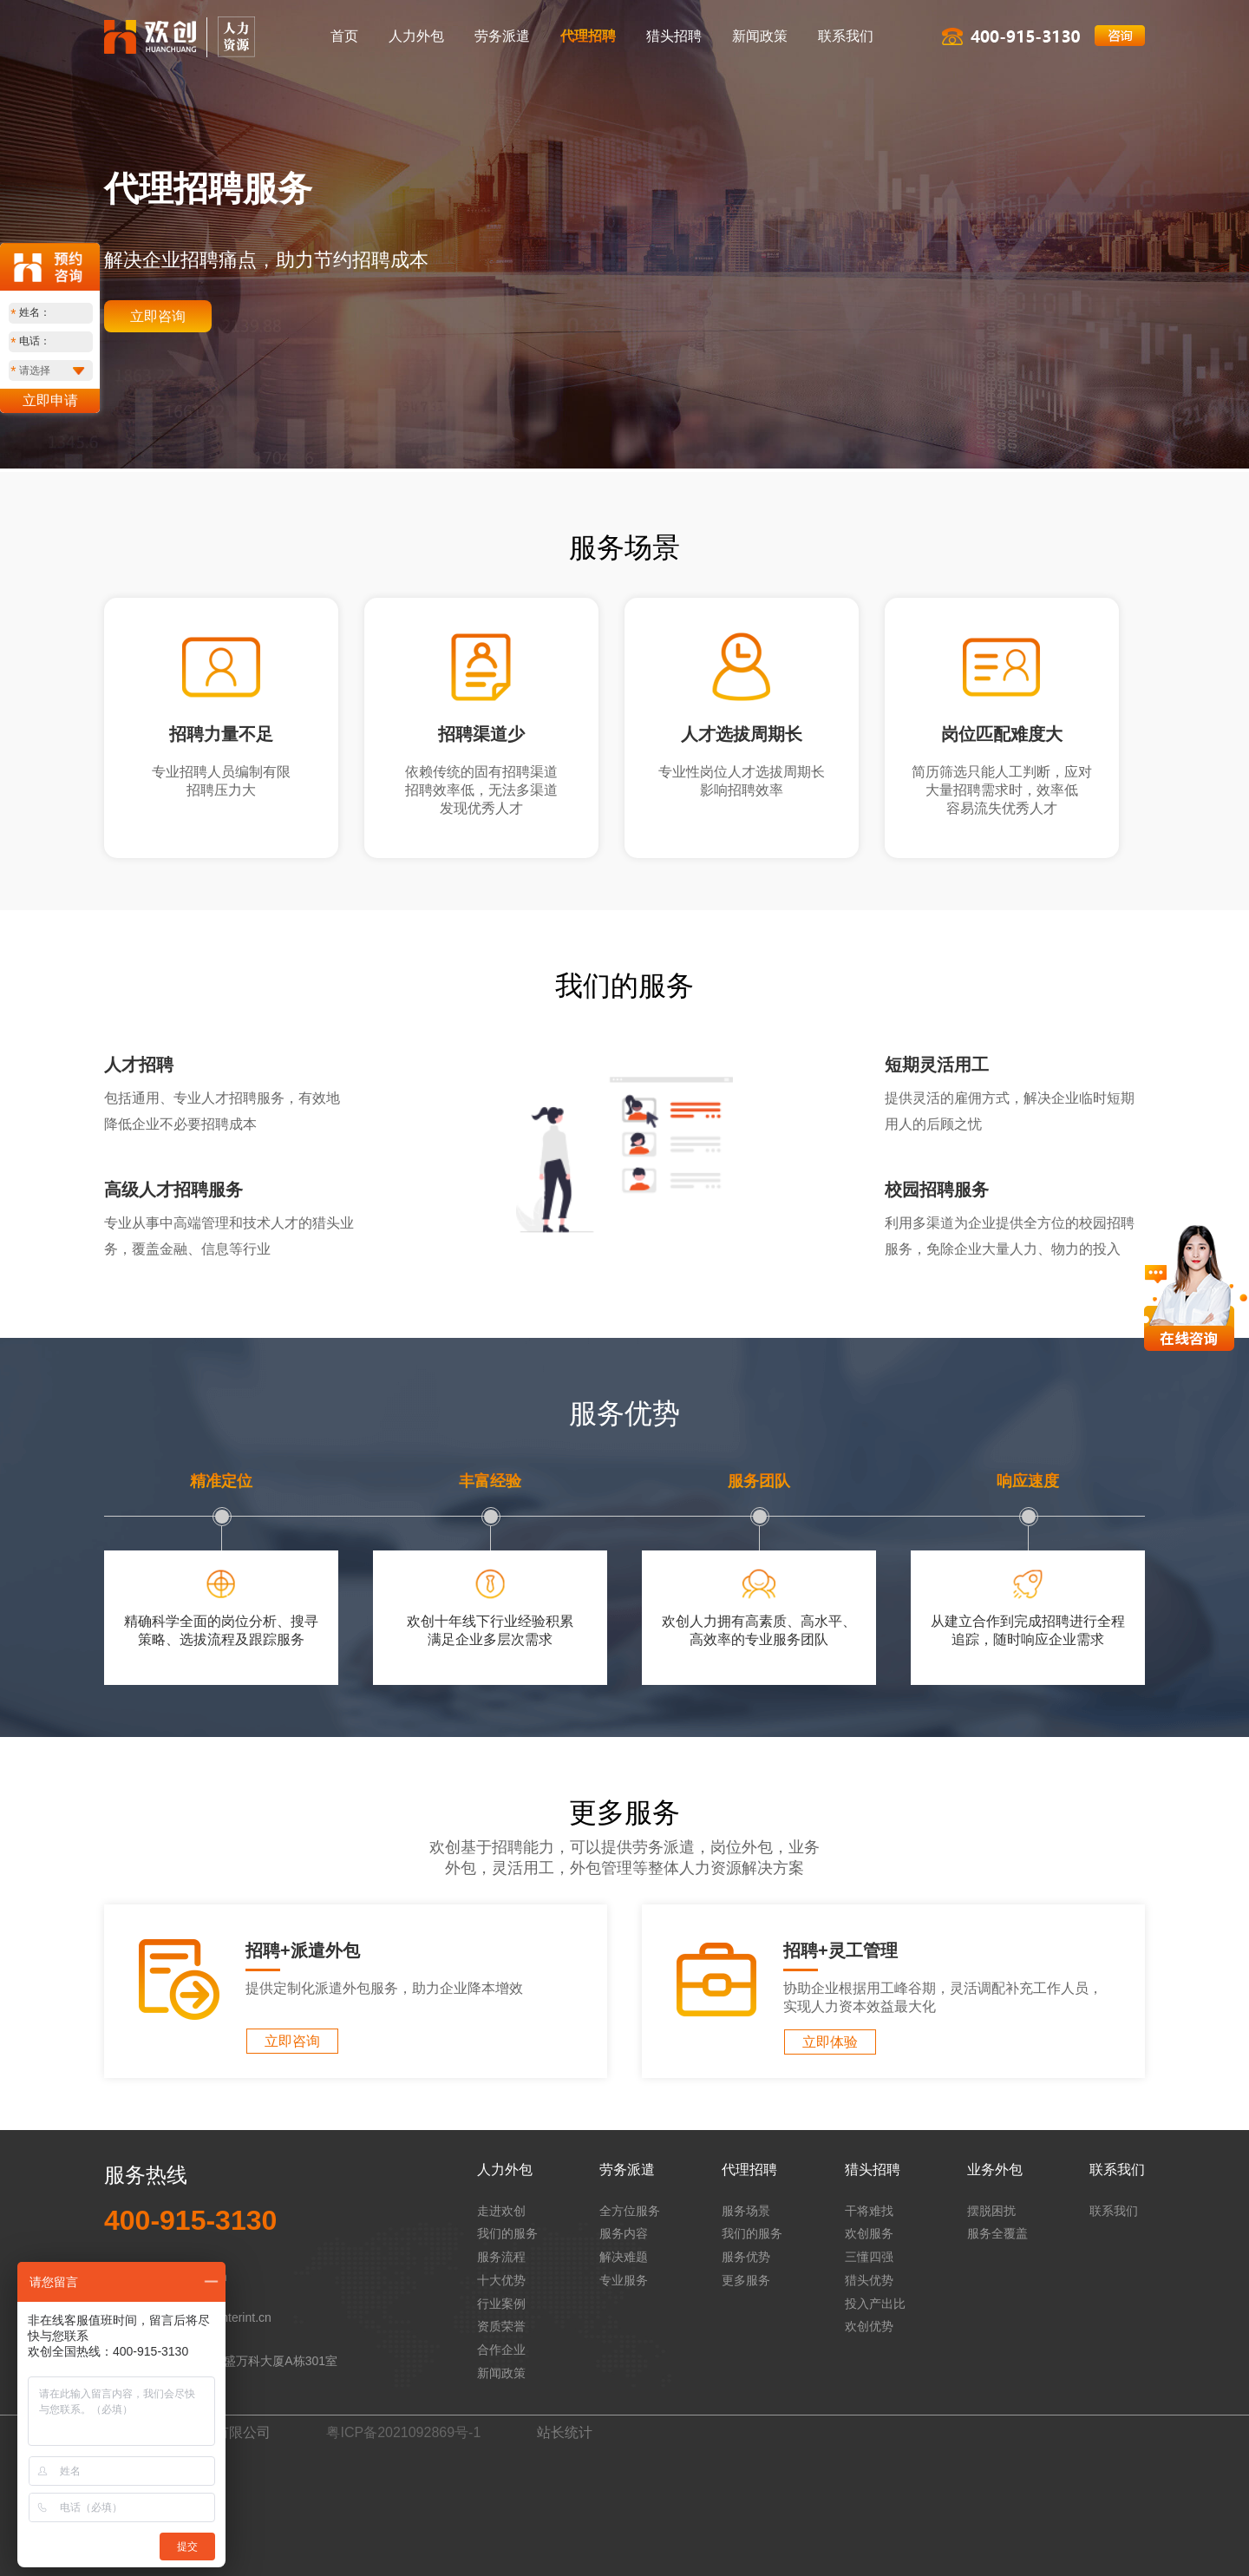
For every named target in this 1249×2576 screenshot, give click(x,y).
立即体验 (830, 2042)
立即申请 (50, 400)
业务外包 (995, 2169)
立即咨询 (158, 316)
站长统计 (564, 2432)
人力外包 (416, 36)
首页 (344, 36)
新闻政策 (760, 36)
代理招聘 (588, 36)
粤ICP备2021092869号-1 (403, 2432)
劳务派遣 (502, 36)
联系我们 (845, 36)
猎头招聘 (674, 36)
